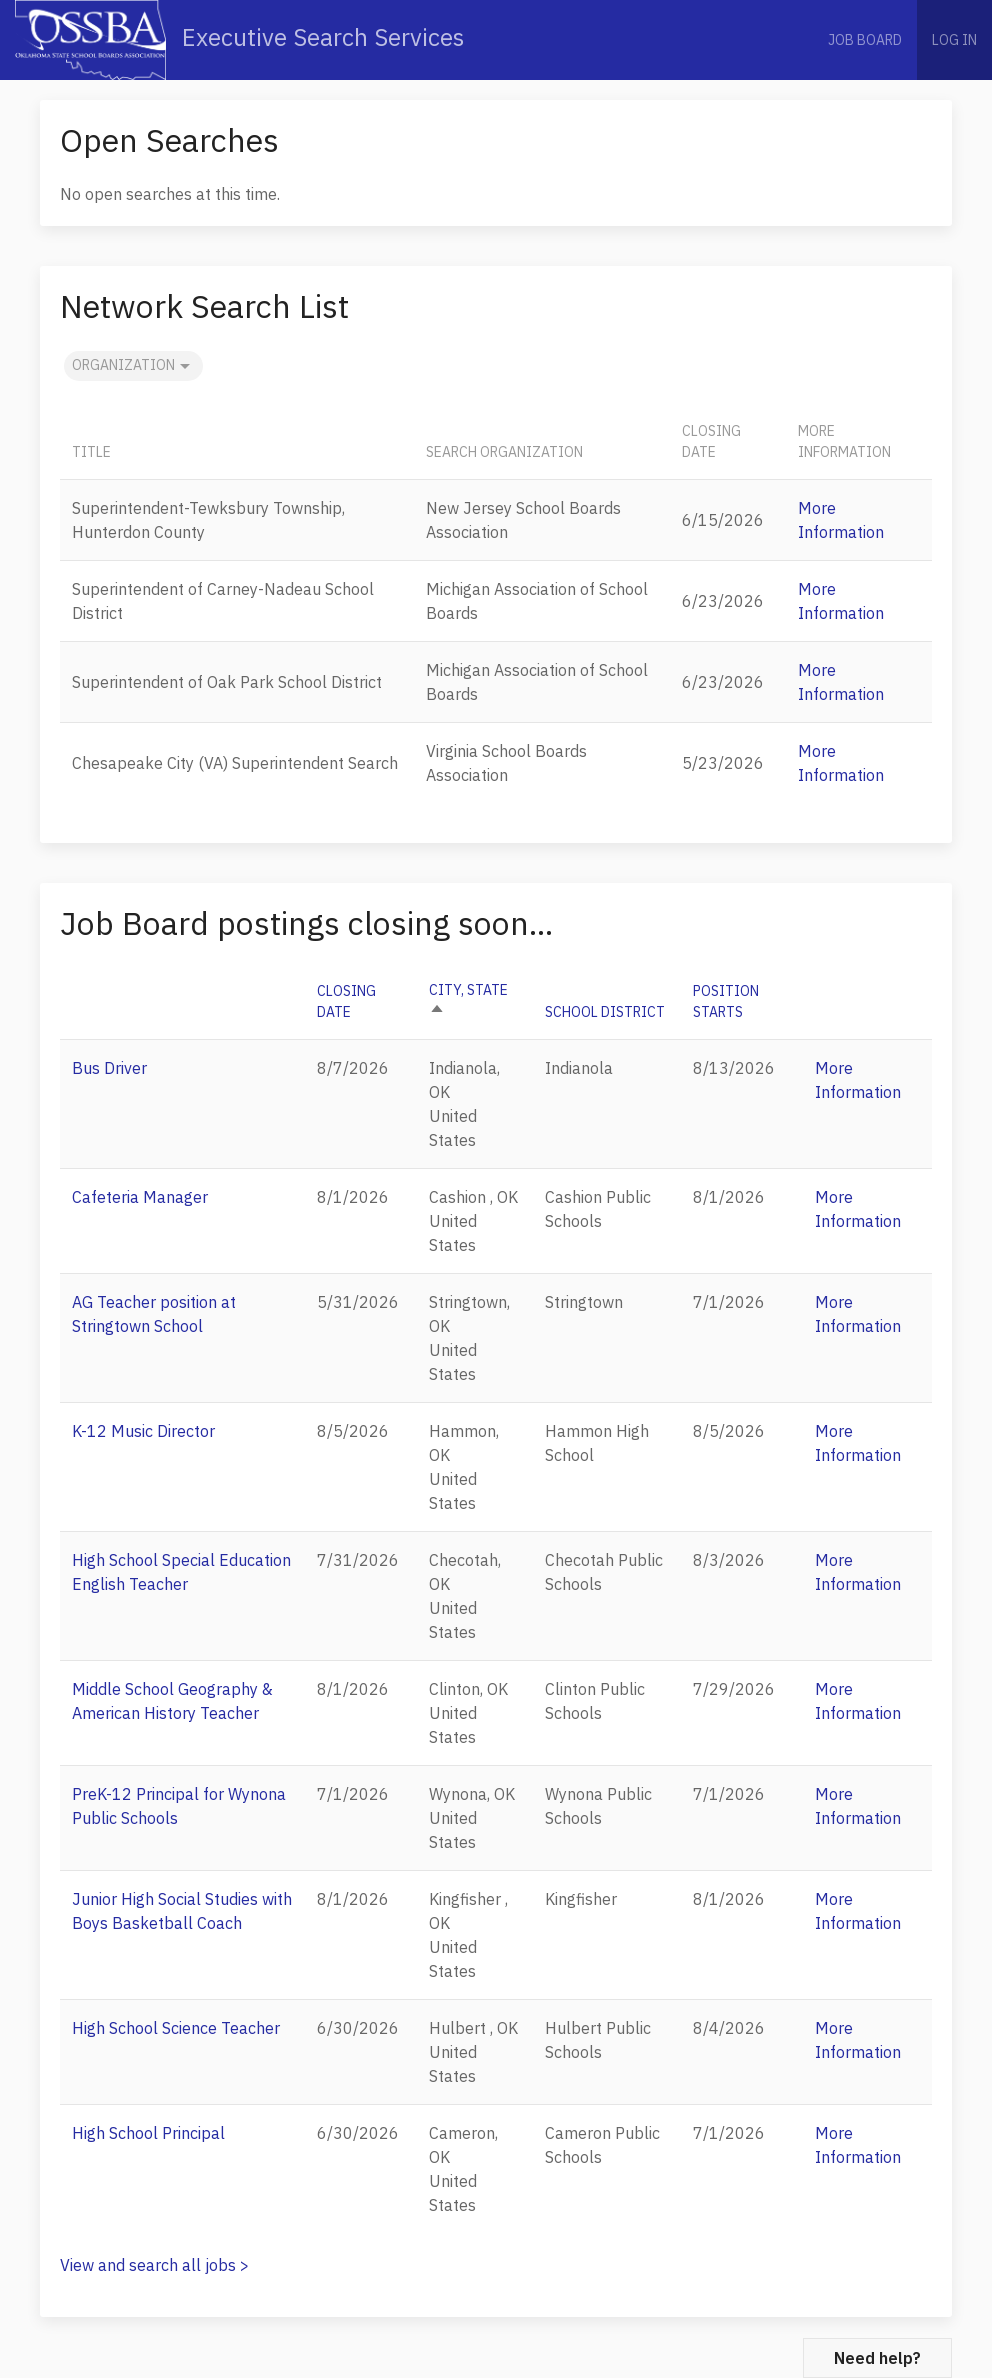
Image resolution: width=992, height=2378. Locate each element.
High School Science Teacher (176, 2028)
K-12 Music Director (143, 1431)
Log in (954, 40)
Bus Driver (109, 1068)
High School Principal (148, 2133)
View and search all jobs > (154, 2265)
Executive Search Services (239, 40)
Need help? (877, 2358)
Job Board (865, 40)
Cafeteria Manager (140, 1197)
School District (605, 1012)
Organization (133, 366)
